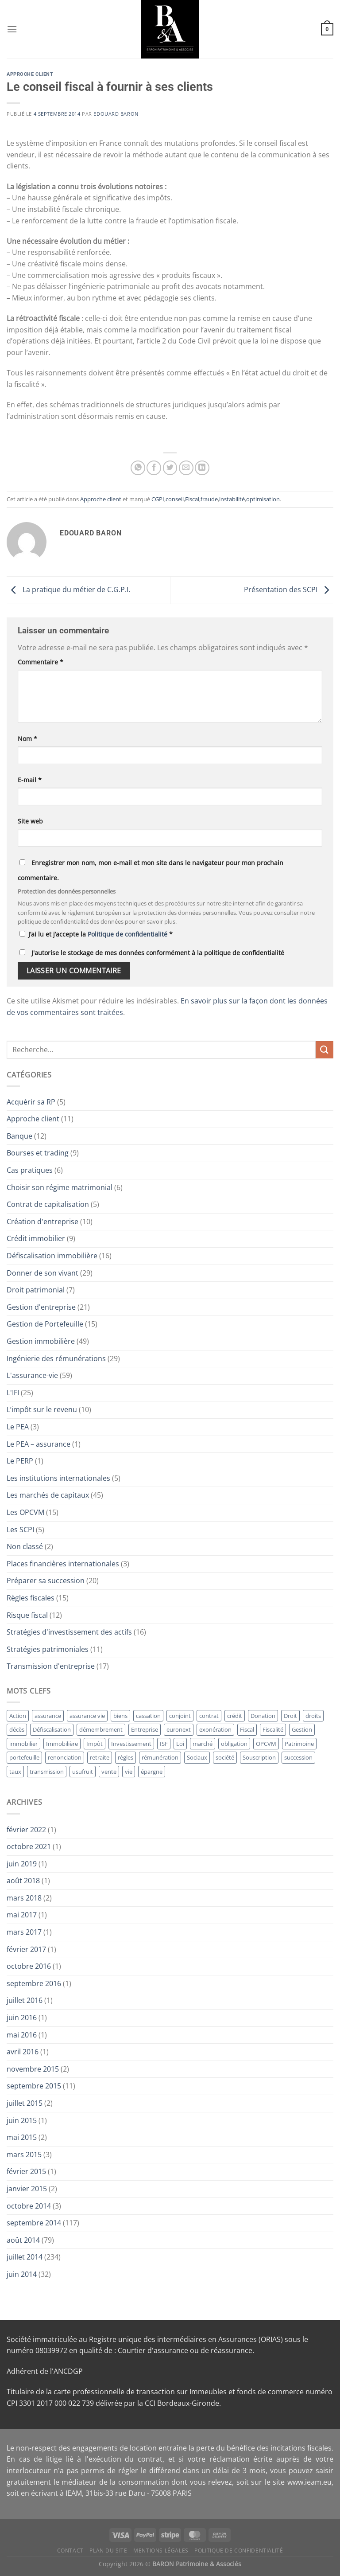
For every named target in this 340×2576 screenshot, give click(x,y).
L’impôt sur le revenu (42, 1409)
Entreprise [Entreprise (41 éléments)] (144, 1729)
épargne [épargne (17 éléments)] (151, 1772)
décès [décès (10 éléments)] (16, 1729)
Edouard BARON (115, 113)
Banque (19, 1136)
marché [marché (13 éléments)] (202, 1744)
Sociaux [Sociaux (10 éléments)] (197, 1757)
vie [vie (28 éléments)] (128, 1772)
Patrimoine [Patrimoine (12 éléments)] (299, 1744)
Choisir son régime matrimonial (59, 1187)
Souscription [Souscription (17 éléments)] (259, 1757)
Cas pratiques (30, 1170)
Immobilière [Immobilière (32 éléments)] (62, 1744)
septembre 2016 (34, 1983)
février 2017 (26, 1949)
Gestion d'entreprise (41, 1307)
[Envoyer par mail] (186, 468)
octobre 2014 (29, 2206)
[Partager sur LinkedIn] (202, 468)
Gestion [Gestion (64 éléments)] (302, 1729)
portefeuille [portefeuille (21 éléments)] (24, 1757)
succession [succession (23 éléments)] (298, 1757)
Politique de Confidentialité (238, 2550)
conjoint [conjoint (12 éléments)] (180, 1716)
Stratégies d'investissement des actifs (69, 1632)
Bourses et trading (38, 1153)
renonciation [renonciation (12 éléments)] (64, 1757)
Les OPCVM (25, 1512)
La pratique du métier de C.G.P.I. (68, 589)
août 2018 (23, 1880)
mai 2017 (22, 1915)
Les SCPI (20, 1529)
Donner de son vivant (42, 1273)
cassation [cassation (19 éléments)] (148, 1716)
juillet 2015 (24, 2103)
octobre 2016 (29, 1966)
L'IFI (13, 1392)
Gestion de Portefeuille (45, 1324)
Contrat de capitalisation (48, 1204)
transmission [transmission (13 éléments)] (47, 1772)
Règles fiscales (30, 1598)
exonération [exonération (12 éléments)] (215, 1729)
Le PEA (18, 1427)
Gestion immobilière (41, 1341)
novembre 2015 (33, 2069)
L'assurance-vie (32, 1375)
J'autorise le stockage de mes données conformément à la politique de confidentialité (157, 952)
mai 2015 (22, 2137)
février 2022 (26, 1829)
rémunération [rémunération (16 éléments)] (160, 1757)
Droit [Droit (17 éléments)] (290, 1716)
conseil (175, 499)
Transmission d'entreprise (51, 1666)
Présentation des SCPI (288, 589)
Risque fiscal (27, 1615)
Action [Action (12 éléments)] (17, 1716)
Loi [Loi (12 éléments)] (180, 1744)
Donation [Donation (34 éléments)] (263, 1716)
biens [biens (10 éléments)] (120, 1716)
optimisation (263, 499)
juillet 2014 (24, 2257)
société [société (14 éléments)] (225, 1757)
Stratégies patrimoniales (48, 1649)
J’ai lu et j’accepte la (96, 934)
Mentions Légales (161, 2550)
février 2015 (26, 2171)
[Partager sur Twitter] (170, 468)
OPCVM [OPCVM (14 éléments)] (266, 1744)
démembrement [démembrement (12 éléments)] (101, 1729)
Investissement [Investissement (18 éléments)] (131, 1744)
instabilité (232, 499)
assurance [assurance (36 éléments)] (48, 1716)
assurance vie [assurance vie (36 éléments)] (87, 1716)
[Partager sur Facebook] (154, 468)
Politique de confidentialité (128, 934)
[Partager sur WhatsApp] (138, 468)
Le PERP (20, 1461)
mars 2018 (24, 1898)
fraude (209, 499)
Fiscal (192, 499)
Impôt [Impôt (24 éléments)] (94, 1744)
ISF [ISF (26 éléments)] (164, 1744)
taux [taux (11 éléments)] (15, 1772)
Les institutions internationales (58, 1478)
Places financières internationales (63, 1564)
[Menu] (12, 29)
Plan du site (108, 2550)
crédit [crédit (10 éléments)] (234, 1716)
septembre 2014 (34, 2223)
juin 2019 (22, 1864)
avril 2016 (23, 2052)
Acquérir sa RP (31, 1102)
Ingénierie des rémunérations (56, 1358)
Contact (70, 2550)
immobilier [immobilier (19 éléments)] (23, 1744)
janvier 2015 (27, 2189)
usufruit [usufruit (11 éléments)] (82, 1772)
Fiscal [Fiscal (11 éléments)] (247, 1729)
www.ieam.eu (309, 2482)
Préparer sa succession (46, 1580)
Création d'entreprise (42, 1221)
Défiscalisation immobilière (52, 1256)
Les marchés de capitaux (48, 1495)
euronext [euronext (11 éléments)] (178, 1729)
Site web (30, 821)
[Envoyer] (324, 1049)
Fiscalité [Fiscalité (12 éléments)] (273, 1729)
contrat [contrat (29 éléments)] (209, 1716)
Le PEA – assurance (38, 1444)
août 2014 (23, 2240)
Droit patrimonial (36, 1290)
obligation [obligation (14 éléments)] (234, 1744)
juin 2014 (22, 2274)
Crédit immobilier (36, 1238)
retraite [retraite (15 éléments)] (99, 1757)
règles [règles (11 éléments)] (125, 1757)
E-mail (30, 780)
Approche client (30, 74)
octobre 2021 (29, 1846)
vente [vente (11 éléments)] (108, 1772)
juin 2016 (22, 2017)
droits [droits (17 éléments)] (313, 1716)
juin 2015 (22, 2120)
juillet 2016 (24, 2000)
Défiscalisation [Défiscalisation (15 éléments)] (52, 1729)
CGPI (157, 499)
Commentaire (40, 662)
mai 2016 (22, 2035)
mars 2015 (24, 2154)
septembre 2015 (34, 2086)
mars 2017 (24, 1932)
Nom (27, 738)
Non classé (25, 1546)
